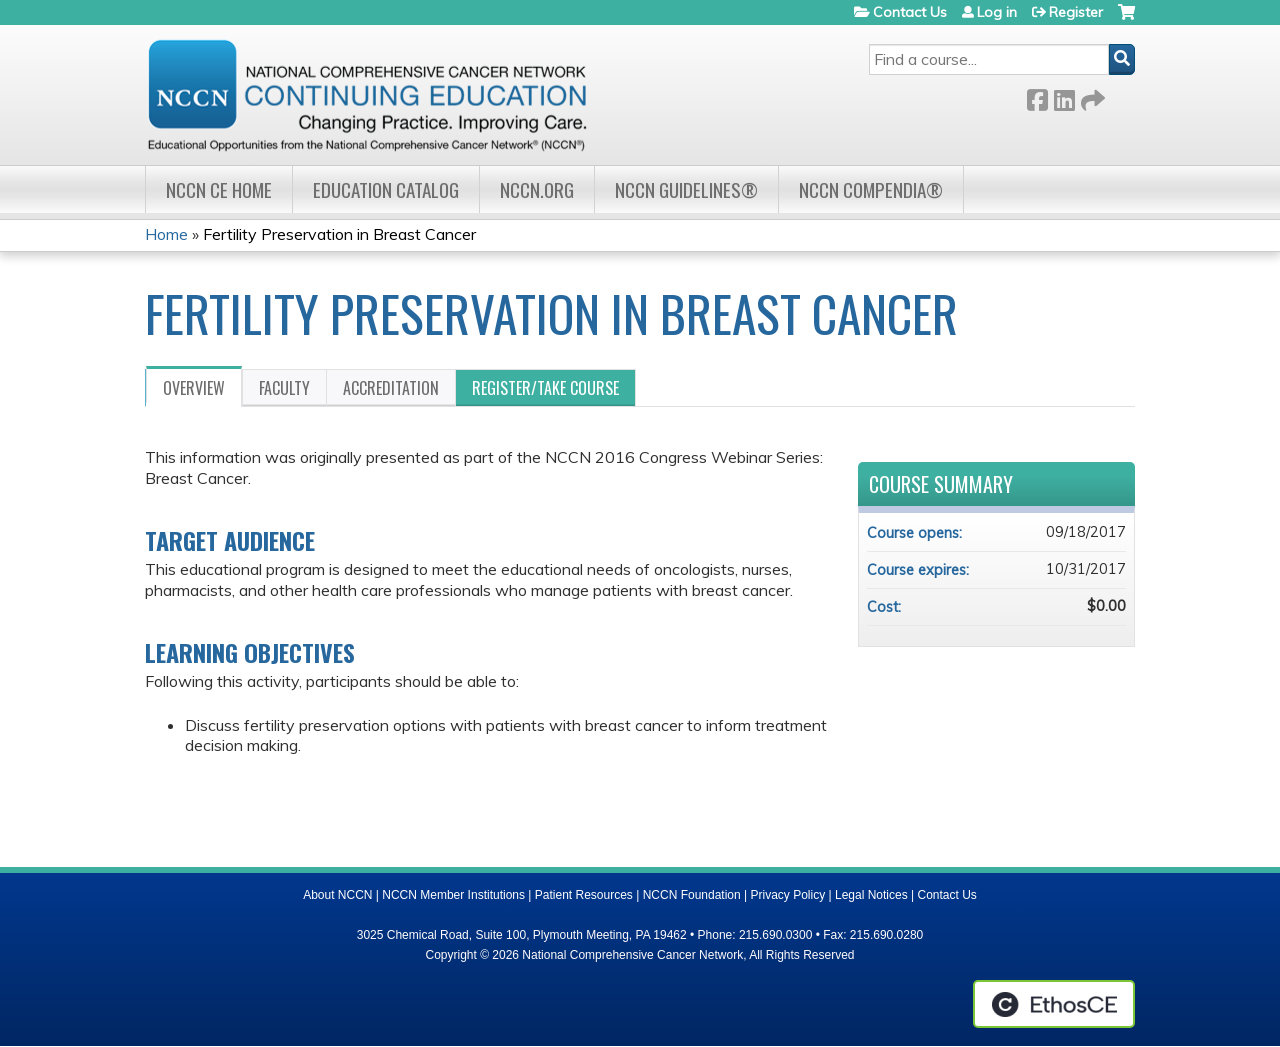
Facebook (1037, 96)
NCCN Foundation (692, 895)
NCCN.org (537, 189)
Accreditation (391, 388)
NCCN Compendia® (871, 189)
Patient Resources (584, 895)
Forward (1091, 96)
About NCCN (337, 895)
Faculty (284, 388)
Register (1076, 12)
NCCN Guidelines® (686, 189)
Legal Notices (871, 895)
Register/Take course (545, 388)
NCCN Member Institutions (453, 895)
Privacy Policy (788, 895)
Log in (997, 12)
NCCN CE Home (219, 189)
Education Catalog (386, 189)
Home (166, 234)
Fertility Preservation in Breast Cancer (339, 234)
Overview (194, 388)
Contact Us (910, 12)
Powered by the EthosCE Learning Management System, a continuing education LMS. (1054, 1004)
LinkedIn (1064, 96)
